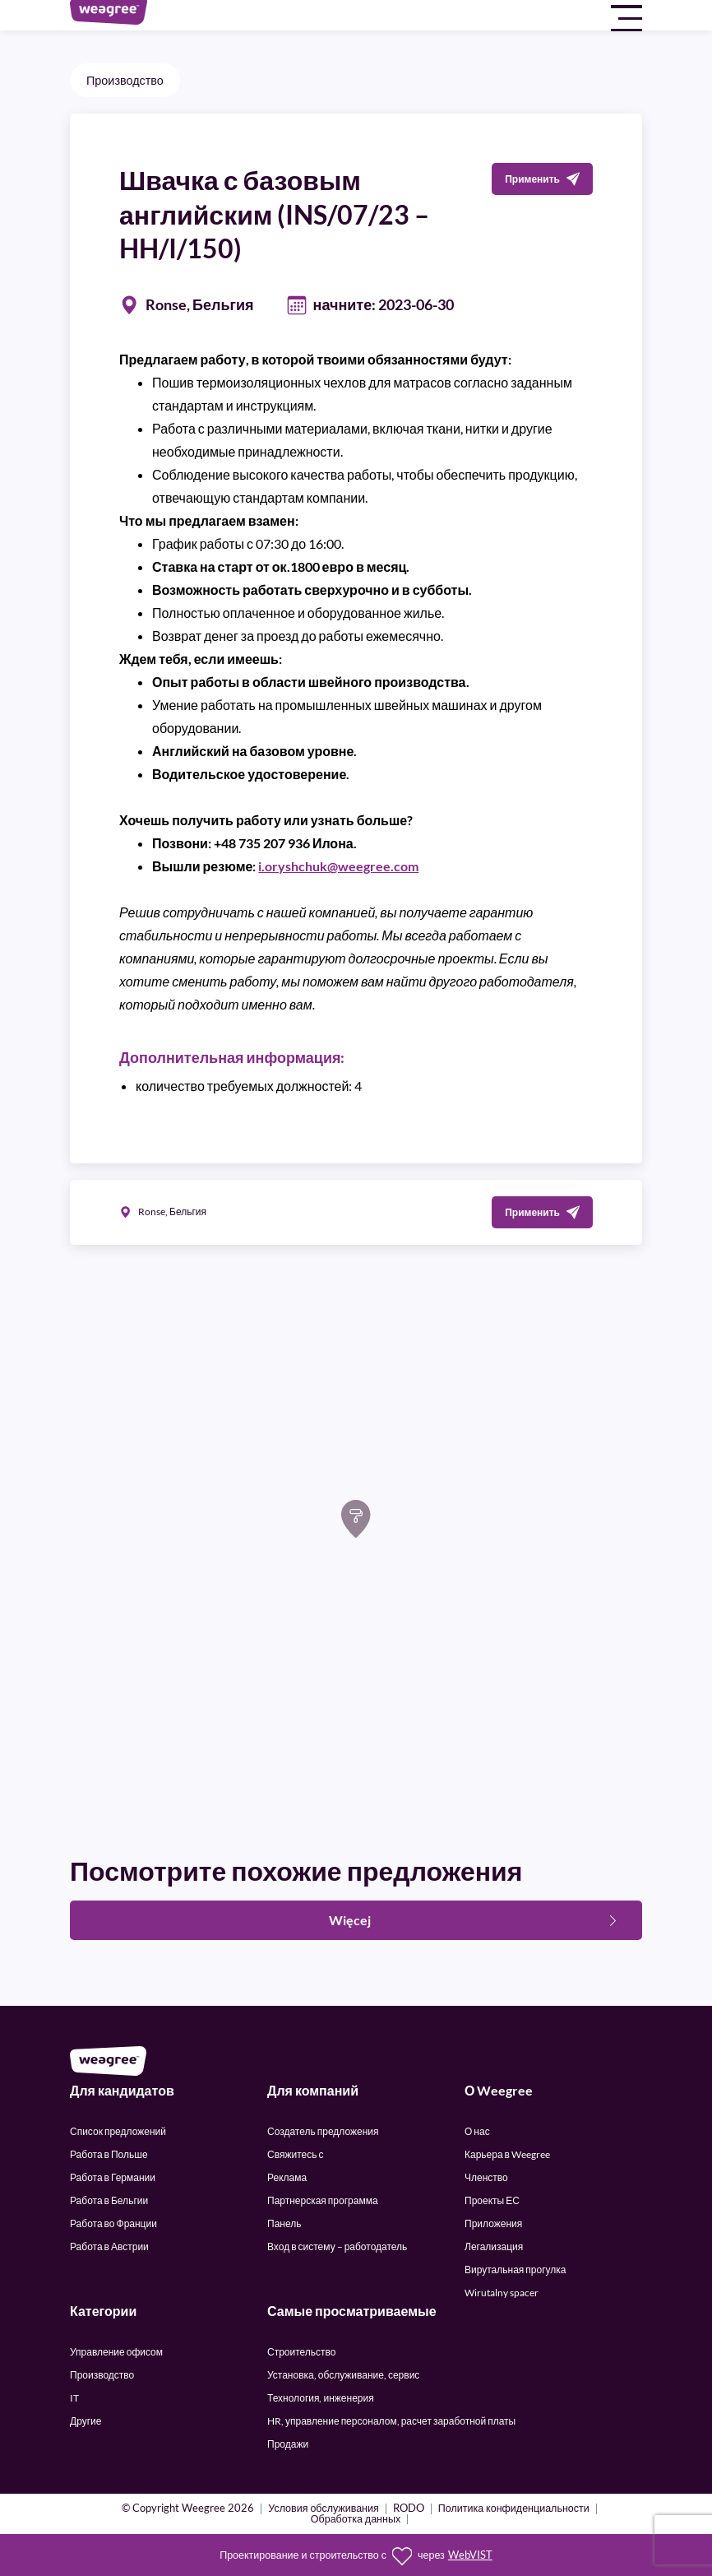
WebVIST (470, 2555)
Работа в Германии (112, 2177)
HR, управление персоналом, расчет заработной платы (391, 2421)
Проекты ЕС (492, 2200)
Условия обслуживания (323, 2509)
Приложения (493, 2223)
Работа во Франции (113, 2223)
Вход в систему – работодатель (337, 2246)
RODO (408, 2509)
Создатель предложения (323, 2131)
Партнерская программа (322, 2200)
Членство (486, 2177)
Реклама (287, 2177)
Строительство (301, 2352)
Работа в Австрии (109, 2246)
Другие (85, 2421)
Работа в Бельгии (109, 2200)
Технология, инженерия (320, 2398)
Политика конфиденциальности (513, 2509)
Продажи (287, 2444)
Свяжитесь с (295, 2154)
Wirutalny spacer (502, 2292)
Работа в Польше (109, 2154)
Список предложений (118, 2131)
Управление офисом (116, 2352)
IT (74, 2398)
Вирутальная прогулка (515, 2269)
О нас (477, 2131)
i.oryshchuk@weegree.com (338, 866)
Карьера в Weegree (507, 2154)
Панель (284, 2223)
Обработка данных (355, 2519)
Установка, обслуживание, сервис (343, 2375)
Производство (125, 80)
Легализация (494, 2246)
